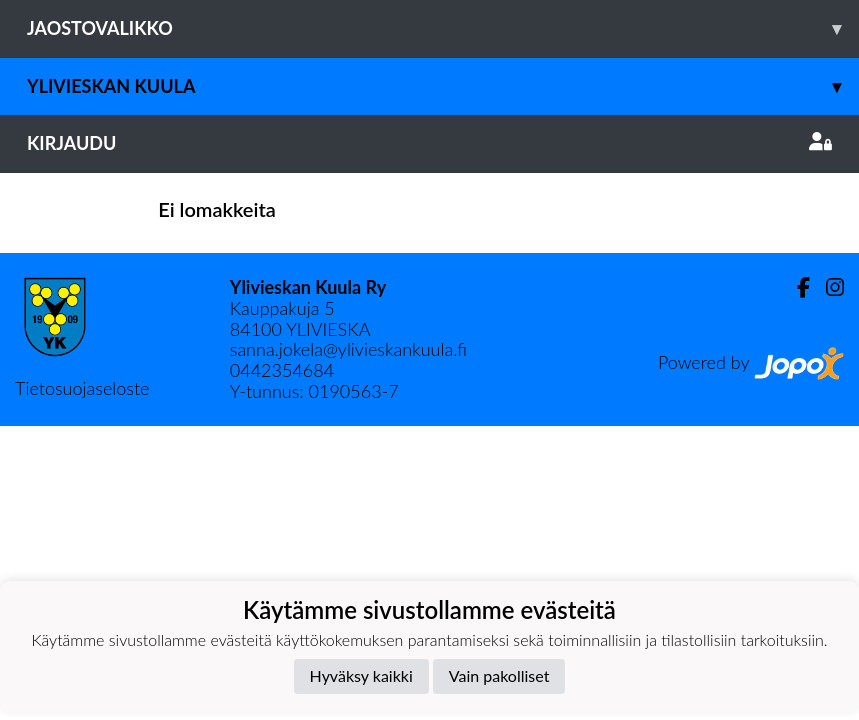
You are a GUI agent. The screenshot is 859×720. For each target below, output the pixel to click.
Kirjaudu (429, 143)
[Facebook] (795, 287)
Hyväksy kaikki (361, 675)
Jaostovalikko (443, 28)
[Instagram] (827, 287)
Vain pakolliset (499, 675)
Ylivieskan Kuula (443, 86)
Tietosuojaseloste (82, 388)
